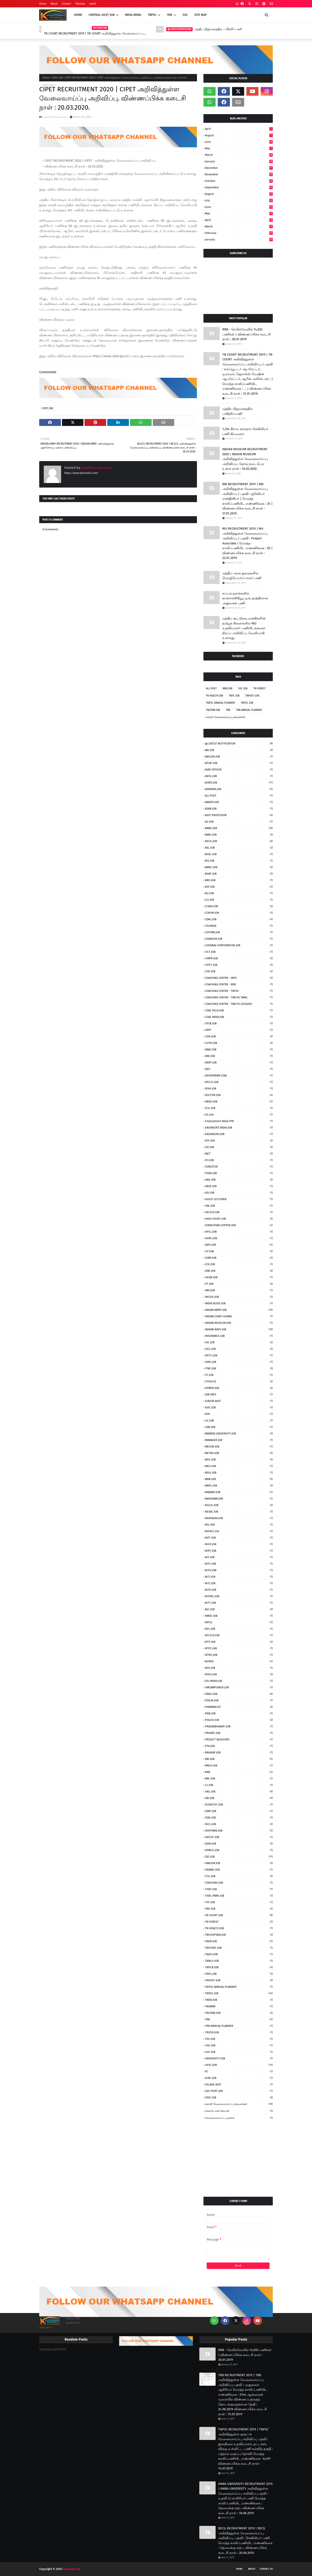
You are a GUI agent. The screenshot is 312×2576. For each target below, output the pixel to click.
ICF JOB (239, 1251)
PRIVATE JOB (239, 1733)
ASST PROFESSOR (239, 815)
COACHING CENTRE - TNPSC (239, 990)
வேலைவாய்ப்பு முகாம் (239, 2118)
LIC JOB (239, 1420)
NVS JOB (239, 1667)
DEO (239, 1069)
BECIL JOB (239, 841)
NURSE (239, 1661)
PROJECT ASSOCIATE (239, 1739)
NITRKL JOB (239, 1596)
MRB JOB (227, 688)
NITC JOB (239, 1563)
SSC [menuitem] (185, 15)
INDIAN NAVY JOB (239, 1329)
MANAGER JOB (239, 1440)
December (239, 167)
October (239, 180)
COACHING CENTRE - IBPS (239, 977)
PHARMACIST (239, 1707)
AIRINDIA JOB (239, 789)
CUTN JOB (239, 1043)
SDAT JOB (239, 1811)
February (239, 233)
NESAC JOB (239, 1511)
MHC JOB (239, 1459)
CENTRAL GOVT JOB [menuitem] (102, 15)
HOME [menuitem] (78, 15)
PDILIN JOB (239, 1700)
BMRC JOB (239, 867)
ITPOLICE (239, 1381)
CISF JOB (239, 971)
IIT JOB (239, 1283)
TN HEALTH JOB (214, 695)
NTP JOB (239, 1641)
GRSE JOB (239, 1186)
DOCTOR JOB (239, 1095)
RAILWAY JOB (239, 1752)
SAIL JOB (239, 1791)
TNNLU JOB (239, 1960)
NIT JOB (239, 1557)
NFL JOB (239, 1524)
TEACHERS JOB (239, 1882)
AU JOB (239, 821)
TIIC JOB (239, 1902)
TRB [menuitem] (169, 15)
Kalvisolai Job (71, 2569)
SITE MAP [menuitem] (200, 15)
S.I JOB (239, 1785)
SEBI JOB (239, 1817)
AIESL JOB (239, 776)
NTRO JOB (239, 1654)
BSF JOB (239, 886)
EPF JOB (239, 1140)
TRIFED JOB (239, 2032)
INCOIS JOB (239, 1296)
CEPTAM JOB (239, 932)
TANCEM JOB (239, 1863)
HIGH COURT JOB (239, 1218)
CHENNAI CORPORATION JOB (239, 945)
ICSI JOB (239, 1264)
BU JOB (239, 893)
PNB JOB (239, 1713)
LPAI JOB (239, 1427)
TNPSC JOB (247, 702)
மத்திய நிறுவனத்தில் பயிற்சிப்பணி (218, 29)
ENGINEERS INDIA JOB (239, 1127)
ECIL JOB (239, 1108)
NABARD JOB (239, 1492)
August (239, 135)
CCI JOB (239, 899)
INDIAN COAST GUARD (239, 1316)
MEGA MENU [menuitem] (133, 15)
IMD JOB (239, 1290)
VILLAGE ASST (239, 2084)
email (92, 3)
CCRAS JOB (239, 906)
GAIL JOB (239, 1179)
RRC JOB (239, 1778)
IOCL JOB (239, 1348)
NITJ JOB (239, 1583)
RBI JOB (239, 1759)
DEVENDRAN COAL (239, 1075)
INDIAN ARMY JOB (239, 1309)
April (239, 128)
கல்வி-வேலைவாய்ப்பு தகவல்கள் (225, 717)
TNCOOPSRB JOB (239, 1934)
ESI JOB (239, 1147)
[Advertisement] (239, 2158)
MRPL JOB (239, 1485)
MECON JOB (239, 1446)
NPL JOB (239, 1628)
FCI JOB (239, 1160)
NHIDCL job (239, 1531)
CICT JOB (239, 951)
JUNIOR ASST (239, 1401)
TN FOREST (259, 688)
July (239, 200)
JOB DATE (239, 1394)
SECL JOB (239, 1824)
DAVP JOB (239, 1062)
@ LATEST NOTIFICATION (239, 743)
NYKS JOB (239, 1674)
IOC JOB (239, 1342)
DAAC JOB (239, 1049)
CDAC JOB (239, 919)
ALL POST (211, 688)
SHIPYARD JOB (239, 1830)
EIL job (239, 1114)
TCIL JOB (239, 1876)
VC (239, 2071)
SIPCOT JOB (239, 1837)
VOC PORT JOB (239, 2091)
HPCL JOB (239, 1231)
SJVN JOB (239, 1843)
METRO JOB (239, 1453)
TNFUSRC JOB (239, 1947)
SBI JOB (239, 1798)
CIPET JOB (57, 77)
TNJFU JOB (239, 1954)
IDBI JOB (239, 1270)
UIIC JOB (239, 2052)
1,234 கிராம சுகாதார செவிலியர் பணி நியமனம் (245, 431)
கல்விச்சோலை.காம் (55, 116)
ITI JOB (239, 1375)
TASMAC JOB (239, 1869)
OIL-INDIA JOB (239, 1680)
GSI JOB (239, 1192)
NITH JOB (239, 1570)
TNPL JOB (234, 695)
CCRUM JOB (239, 912)
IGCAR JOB (239, 1277)
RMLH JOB (239, 1765)
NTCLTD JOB (239, 1635)
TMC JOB (239, 1908)
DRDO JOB (239, 1101)
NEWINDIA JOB (239, 1518)
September (239, 187)
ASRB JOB (239, 808)
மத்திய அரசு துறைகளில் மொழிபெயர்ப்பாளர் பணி (241, 575)
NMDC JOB (239, 1615)
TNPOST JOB (252, 695)
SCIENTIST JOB (239, 1804)
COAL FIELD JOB (239, 1010)
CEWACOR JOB (239, 938)
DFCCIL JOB (239, 1082)
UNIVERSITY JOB (239, 2058)
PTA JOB (239, 1746)
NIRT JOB (239, 1550)
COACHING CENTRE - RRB (239, 984)
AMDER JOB (239, 802)
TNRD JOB (239, 1999)
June (239, 141)
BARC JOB (239, 834)
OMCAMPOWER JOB (239, 1687)
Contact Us (266, 2569)
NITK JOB (239, 1589)
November (239, 174)
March (239, 154)
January (239, 161)
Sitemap (80, 3)
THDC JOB (239, 1889)
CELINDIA (239, 925)
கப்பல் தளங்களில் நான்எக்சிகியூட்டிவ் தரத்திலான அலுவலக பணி (245, 598)
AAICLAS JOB (239, 756)
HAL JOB (239, 1205)
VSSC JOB (239, 2097)
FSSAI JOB (239, 1173)
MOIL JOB (239, 1472)
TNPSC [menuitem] (152, 15)
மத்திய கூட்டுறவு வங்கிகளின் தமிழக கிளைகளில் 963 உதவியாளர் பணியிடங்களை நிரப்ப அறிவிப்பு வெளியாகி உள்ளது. (244, 628)
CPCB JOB (239, 1023)
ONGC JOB (239, 1693)
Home (42, 3)
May (239, 148)
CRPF (239, 1030)
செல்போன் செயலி (239, 2111)
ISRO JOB (239, 1362)
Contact (66, 3)
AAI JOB (239, 750)
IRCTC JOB (239, 1355)
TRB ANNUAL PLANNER (249, 709)
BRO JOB (239, 880)
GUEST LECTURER (239, 1199)
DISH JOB (239, 1088)
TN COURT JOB (239, 1915)
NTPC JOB (239, 1648)
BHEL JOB (239, 854)
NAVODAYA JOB (239, 1498)
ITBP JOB (239, 1368)
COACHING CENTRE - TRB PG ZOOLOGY (239, 1003)
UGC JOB (239, 2045)
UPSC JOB (239, 2065)
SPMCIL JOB (239, 1850)
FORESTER (239, 1166)
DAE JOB (239, 1056)
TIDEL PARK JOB (239, 1895)
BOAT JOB (239, 873)
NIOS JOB (239, 1544)
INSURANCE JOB (239, 1335)
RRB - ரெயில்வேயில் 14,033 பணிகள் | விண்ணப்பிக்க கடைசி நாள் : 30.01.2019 (246, 334)
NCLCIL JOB (239, 1505)
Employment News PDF (239, 1121)
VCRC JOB (239, 2078)
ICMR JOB (239, 1257)
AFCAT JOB (239, 763)
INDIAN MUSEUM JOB (239, 1322)
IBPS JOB (239, 1244)
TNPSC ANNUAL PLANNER (220, 702)
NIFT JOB (239, 1537)
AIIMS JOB (239, 782)
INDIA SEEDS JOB (239, 1303)
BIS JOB (239, 860)
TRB (228, 709)
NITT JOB (239, 1602)
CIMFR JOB (239, 958)
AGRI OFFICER (239, 769)
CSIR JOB (239, 1036)
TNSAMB (239, 2006)
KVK (239, 1414)
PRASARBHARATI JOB (239, 1726)
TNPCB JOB (239, 1967)
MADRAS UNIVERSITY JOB (239, 1433)
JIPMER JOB (239, 1388)
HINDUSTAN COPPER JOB (239, 1225)
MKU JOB (239, 1466)
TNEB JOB (239, 1941)
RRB (239, 1772)
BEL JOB (239, 847)
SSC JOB (242, 688)
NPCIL (239, 1622)
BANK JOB (239, 828)
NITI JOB (239, 1576)
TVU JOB (239, 2038)
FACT (239, 1153)
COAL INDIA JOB (239, 1017)
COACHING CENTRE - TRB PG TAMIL (239, 997)
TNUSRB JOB (213, 709)
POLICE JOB (239, 1720)
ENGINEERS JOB (239, 1134)
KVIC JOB (239, 1407)
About (53, 3)
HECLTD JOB (239, 1212)
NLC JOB (239, 1609)
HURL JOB (239, 1238)
